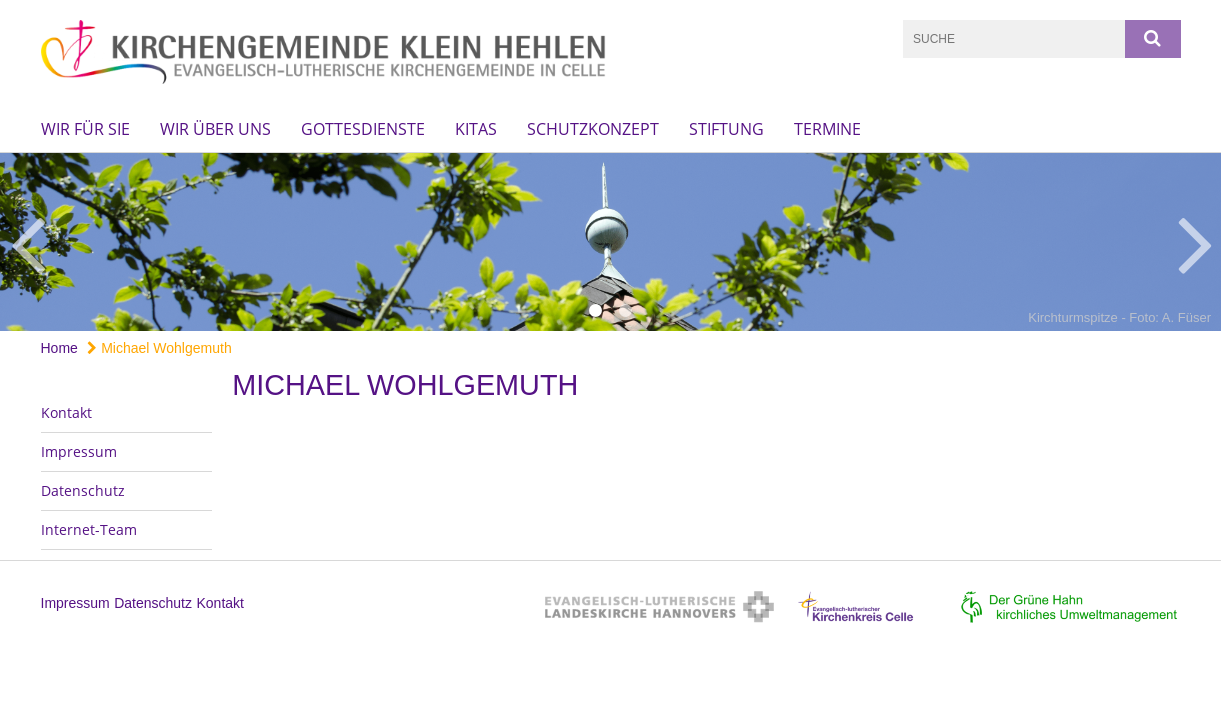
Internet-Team (89, 529)
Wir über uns (215, 129)
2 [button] (626, 311)
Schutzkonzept (593, 129)
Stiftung (726, 129)
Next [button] (1195, 242)
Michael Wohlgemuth (159, 348)
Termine (827, 129)
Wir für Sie (85, 129)
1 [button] (596, 311)
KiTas (476, 129)
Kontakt (66, 412)
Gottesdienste (363, 129)
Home (59, 348)
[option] (610, 242)
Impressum (79, 451)
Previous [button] (27, 242)
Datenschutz (83, 490)
